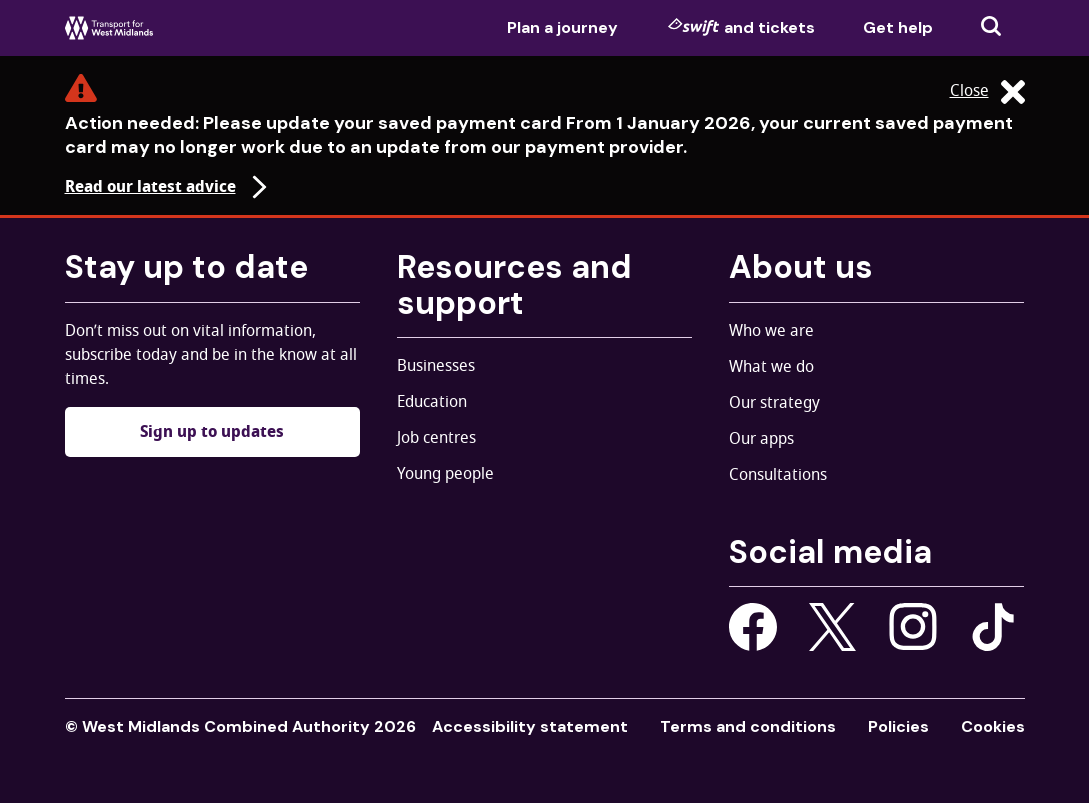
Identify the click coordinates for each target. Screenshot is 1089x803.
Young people (445, 474)
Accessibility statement (530, 726)
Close (987, 92)
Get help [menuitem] (898, 27)
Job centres (436, 438)
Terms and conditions (748, 726)
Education (432, 402)
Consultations (778, 475)
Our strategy (774, 403)
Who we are (771, 331)
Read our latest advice (168, 187)
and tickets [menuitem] (741, 27)
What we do (771, 367)
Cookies (993, 726)
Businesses (436, 366)
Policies (898, 726)
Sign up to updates (212, 432)
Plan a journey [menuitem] (562, 27)
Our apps (761, 439)
